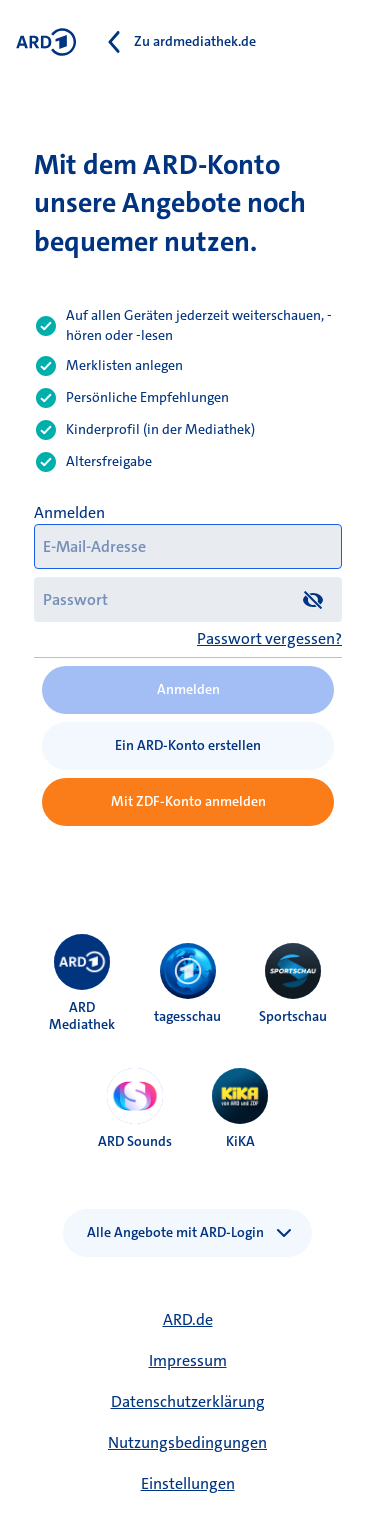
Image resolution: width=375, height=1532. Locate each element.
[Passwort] (188, 599)
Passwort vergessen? (269, 638)
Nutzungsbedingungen (187, 1442)
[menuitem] (82, 962)
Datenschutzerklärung (188, 1401)
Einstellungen (188, 1483)
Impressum (188, 1360)
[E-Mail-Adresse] (188, 546)
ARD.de (188, 1319)
